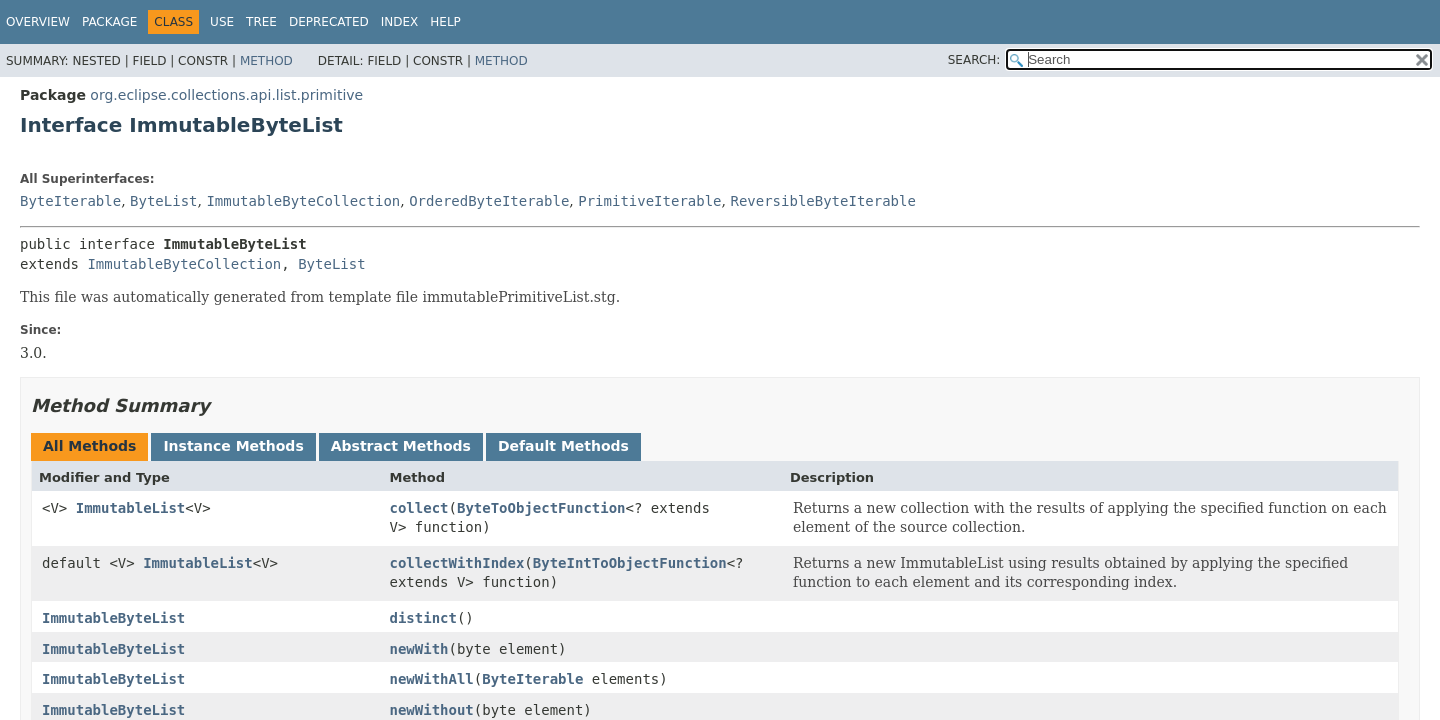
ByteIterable (70, 201)
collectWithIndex (457, 563)
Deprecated (329, 22)
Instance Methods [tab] (233, 446)
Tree (261, 22)
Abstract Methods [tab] (401, 446)
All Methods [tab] (89, 446)
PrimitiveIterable (649, 201)
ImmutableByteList (113, 618)
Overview (38, 22)
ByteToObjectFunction (541, 508)
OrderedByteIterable (489, 201)
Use (222, 22)
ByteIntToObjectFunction (630, 563)
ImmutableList (131, 508)
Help (445, 22)
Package (109, 22)
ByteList (163, 201)
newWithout (432, 710)
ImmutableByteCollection (303, 201)
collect (419, 508)
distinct (423, 618)
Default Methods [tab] (563, 446)
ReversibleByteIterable (822, 201)
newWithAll (432, 679)
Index (400, 22)
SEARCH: (974, 60)
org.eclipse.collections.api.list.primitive (226, 95)
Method (266, 61)
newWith (419, 649)
